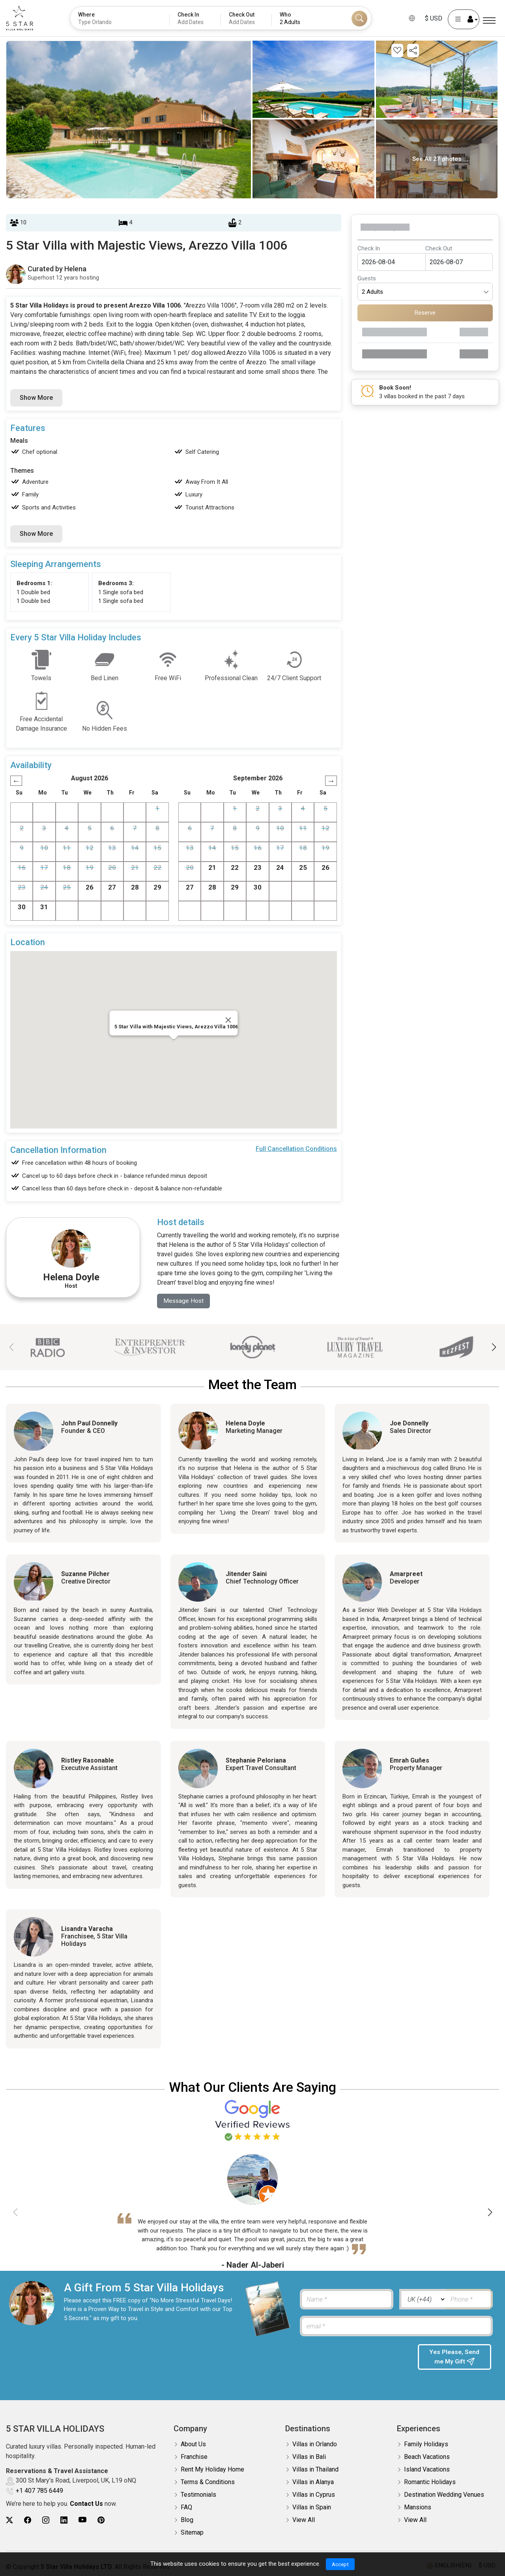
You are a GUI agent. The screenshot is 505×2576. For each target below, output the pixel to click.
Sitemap (192, 2533)
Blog (187, 2520)
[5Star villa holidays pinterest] (101, 2520)
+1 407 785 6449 (39, 2490)
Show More (36, 397)
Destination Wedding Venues (444, 2495)
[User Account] (463, 19)
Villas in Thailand (315, 2469)
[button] (493, 1347)
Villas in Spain (311, 2507)
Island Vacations (427, 2469)
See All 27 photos (436, 158)
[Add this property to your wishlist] (397, 50)
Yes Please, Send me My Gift (454, 2358)
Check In (368, 248)
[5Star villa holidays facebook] (27, 2520)
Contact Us (86, 2504)
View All (303, 2520)
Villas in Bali (309, 2457)
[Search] (359, 18)
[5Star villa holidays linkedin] (63, 2520)
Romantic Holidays (430, 2482)
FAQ (186, 2507)
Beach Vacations (427, 2457)
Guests (366, 278)
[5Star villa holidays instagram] (45, 2520)
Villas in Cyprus (313, 2495)
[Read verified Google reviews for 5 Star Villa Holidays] (252, 2120)
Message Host (184, 1301)
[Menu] (489, 21)
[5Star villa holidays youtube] (82, 2520)
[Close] (228, 1020)
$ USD (433, 18)
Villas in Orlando (314, 2444)
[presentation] (354, 2360)
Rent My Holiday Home (212, 2469)
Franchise (194, 2457)
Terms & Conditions (208, 2482)
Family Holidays (426, 2444)
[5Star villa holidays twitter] (9, 2520)
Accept (340, 2564)
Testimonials (198, 2495)
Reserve (425, 312)
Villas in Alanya (313, 2482)
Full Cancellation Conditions (296, 1149)
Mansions (417, 2507)
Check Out (438, 248)
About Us (193, 2444)
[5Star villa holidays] (19, 18)
